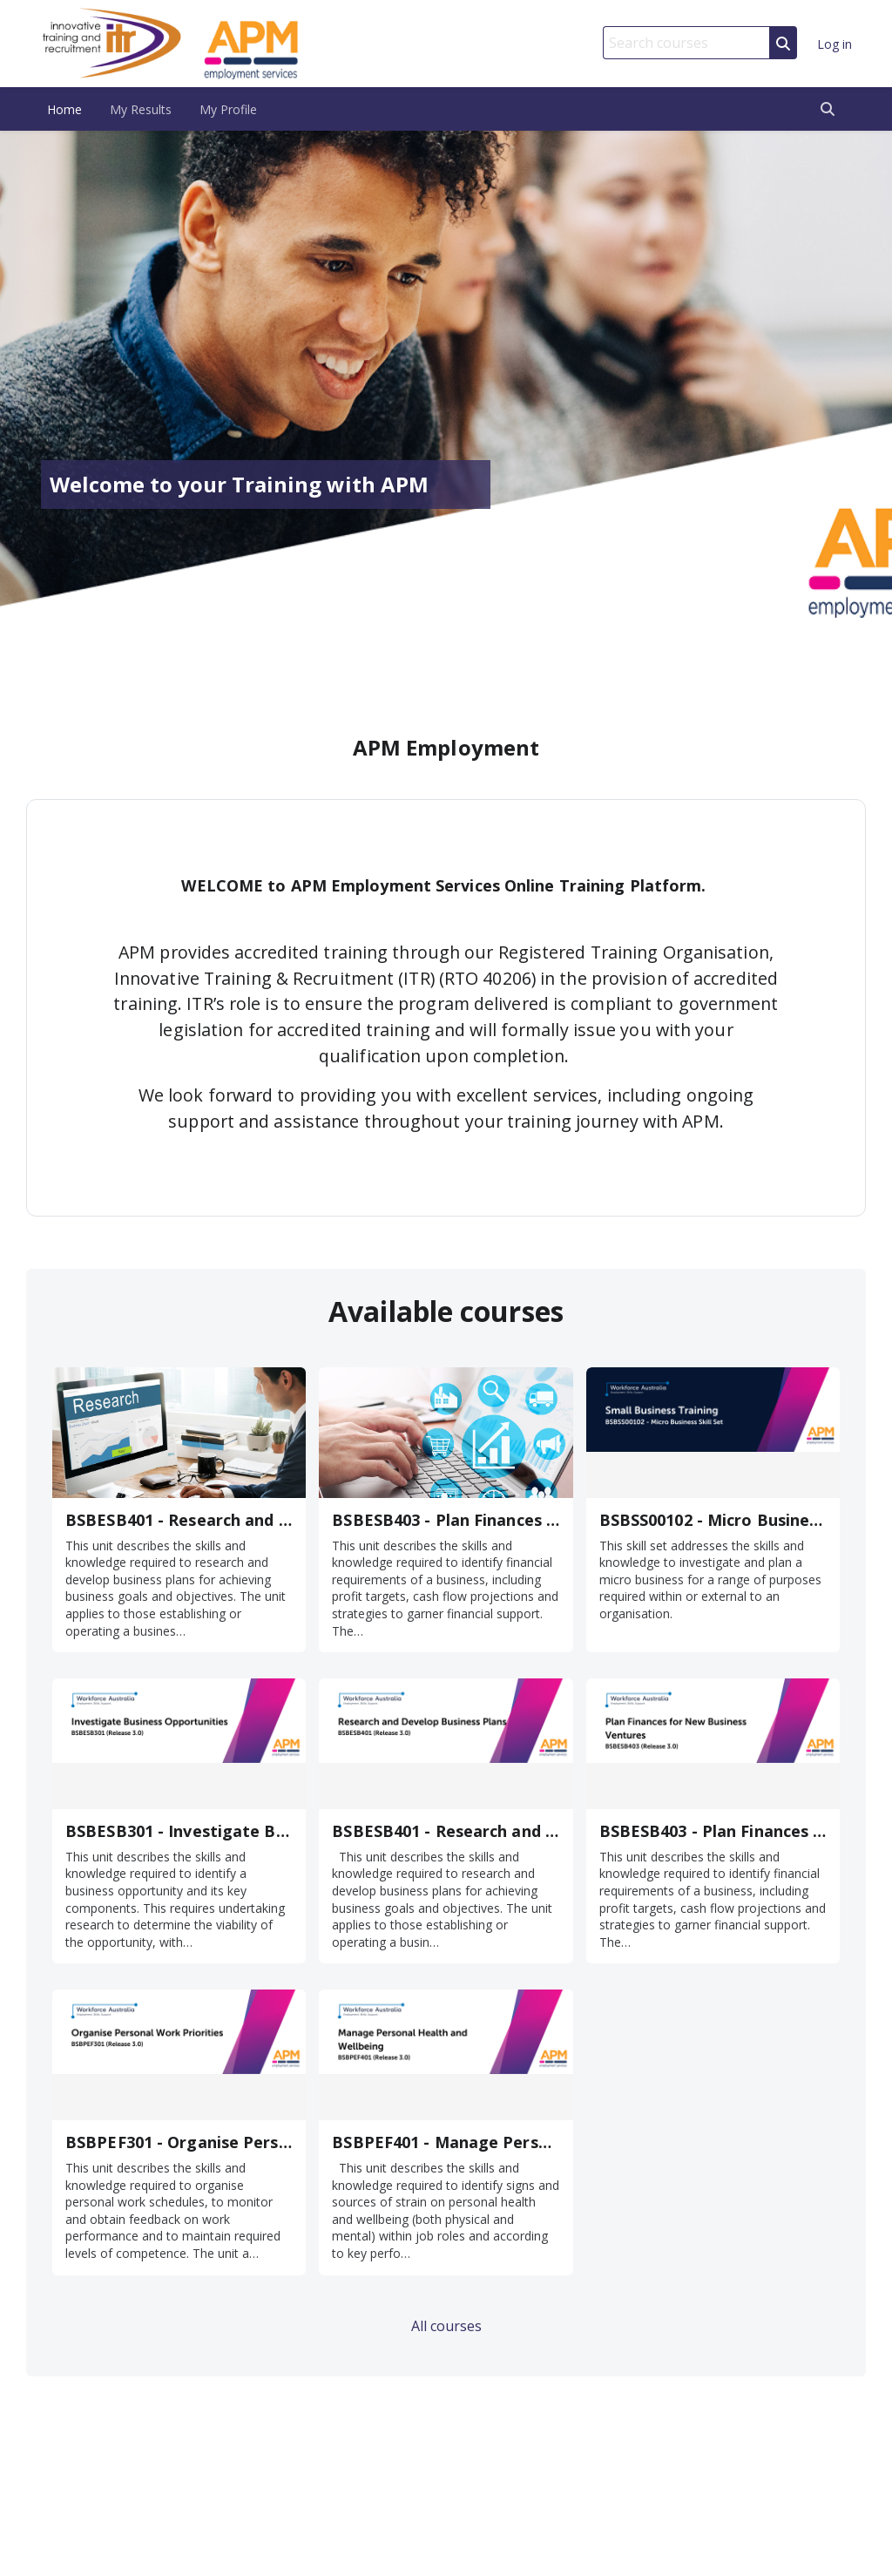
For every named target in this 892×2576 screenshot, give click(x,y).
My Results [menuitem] (141, 109)
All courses (446, 2325)
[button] (827, 109)
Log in (834, 44)
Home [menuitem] (64, 109)
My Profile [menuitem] (228, 109)
